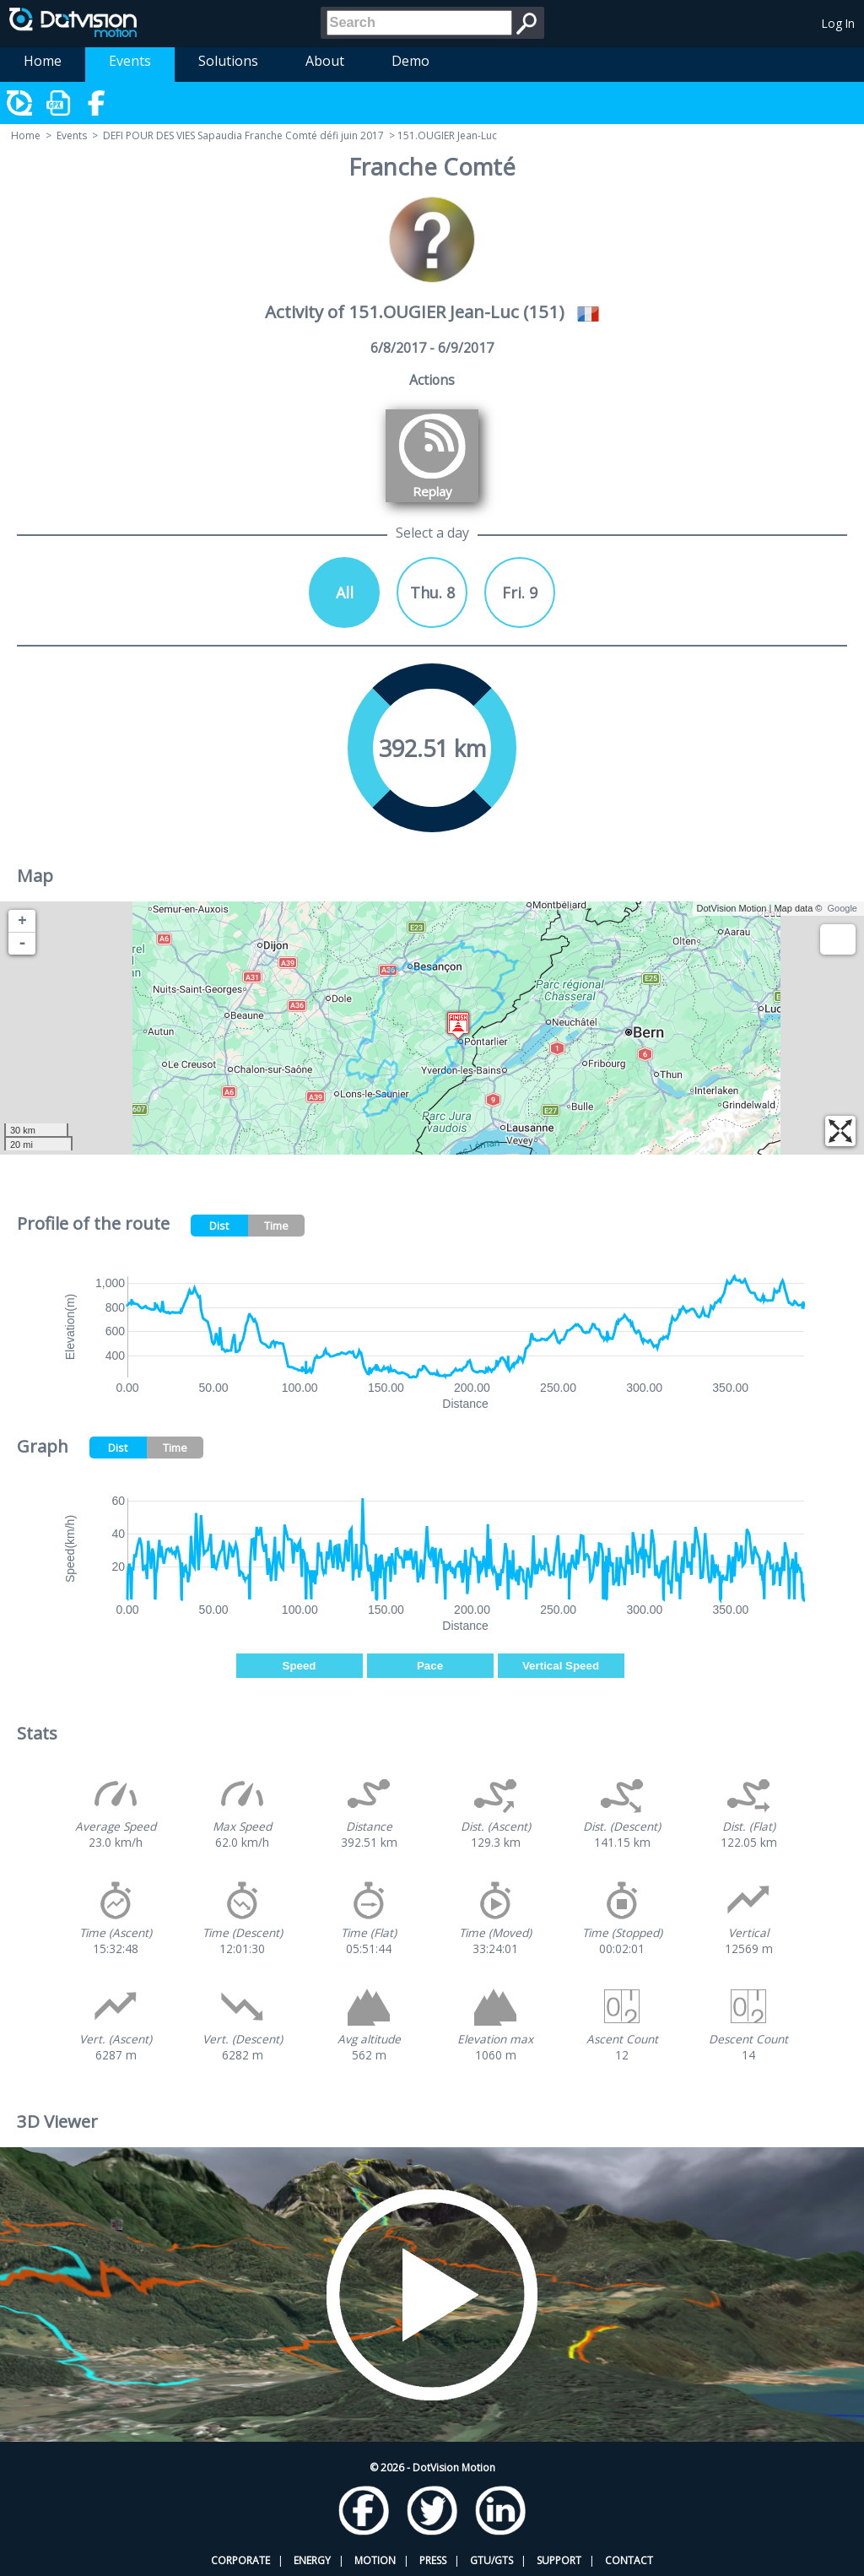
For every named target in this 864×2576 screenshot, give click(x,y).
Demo (410, 60)
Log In (838, 23)
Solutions (228, 60)
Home (43, 60)
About (324, 60)
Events (130, 60)
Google (842, 908)
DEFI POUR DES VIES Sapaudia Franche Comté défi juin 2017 (243, 135)
